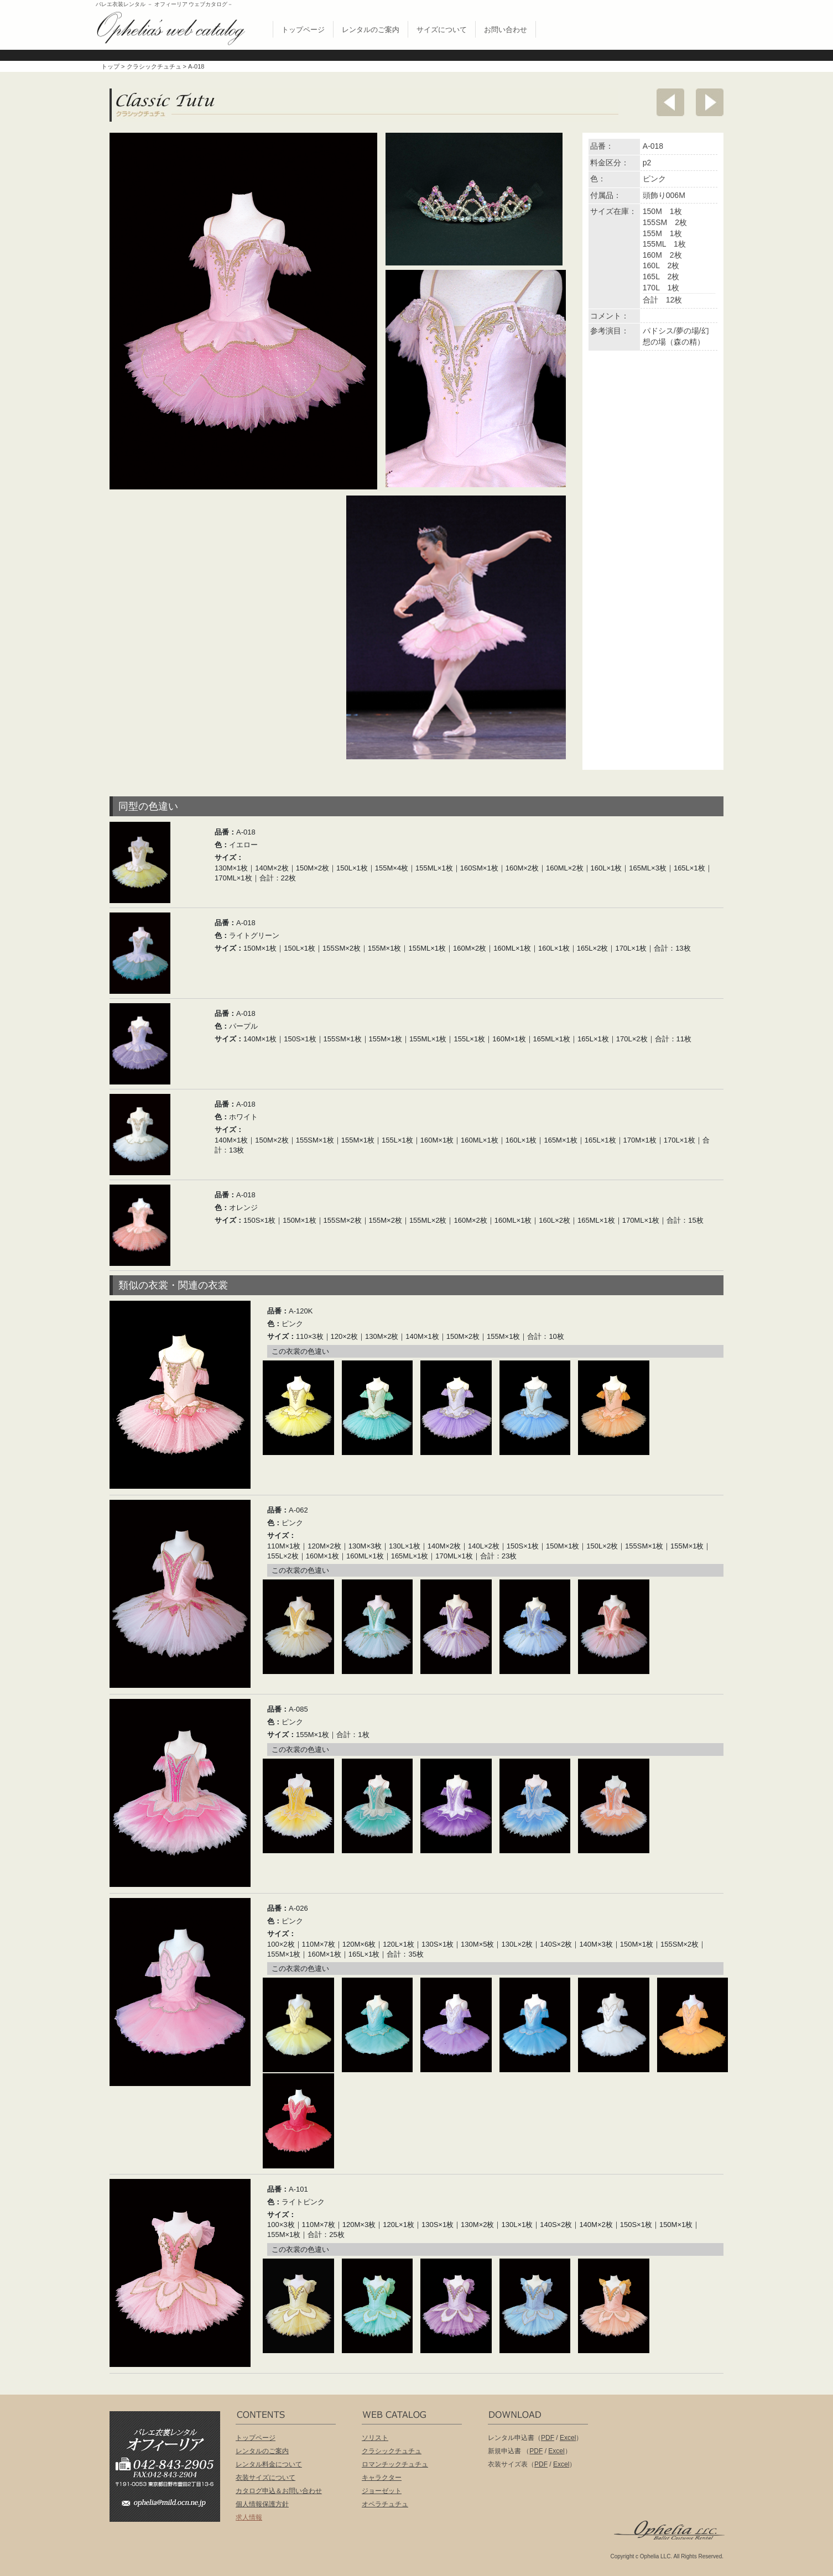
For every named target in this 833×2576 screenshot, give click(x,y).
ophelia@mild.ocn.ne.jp (170, 2506)
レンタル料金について (269, 2464)
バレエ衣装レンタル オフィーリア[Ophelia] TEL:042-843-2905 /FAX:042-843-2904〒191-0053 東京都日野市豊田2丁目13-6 (170, 2450)
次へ (709, 102)
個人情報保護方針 (262, 2504)
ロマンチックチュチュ (395, 2464)
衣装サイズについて (265, 2477)
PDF (547, 2438)
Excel (568, 2438)
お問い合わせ (505, 29)
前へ (670, 102)
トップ (110, 66)
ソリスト (375, 2438)
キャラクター (382, 2477)
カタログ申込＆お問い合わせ (279, 2491)
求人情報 (249, 2517)
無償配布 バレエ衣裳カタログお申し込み (661, 26)
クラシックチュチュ (154, 66)
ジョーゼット (382, 2491)
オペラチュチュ (385, 2504)
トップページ (303, 29)
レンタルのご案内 (370, 29)
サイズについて (441, 29)
